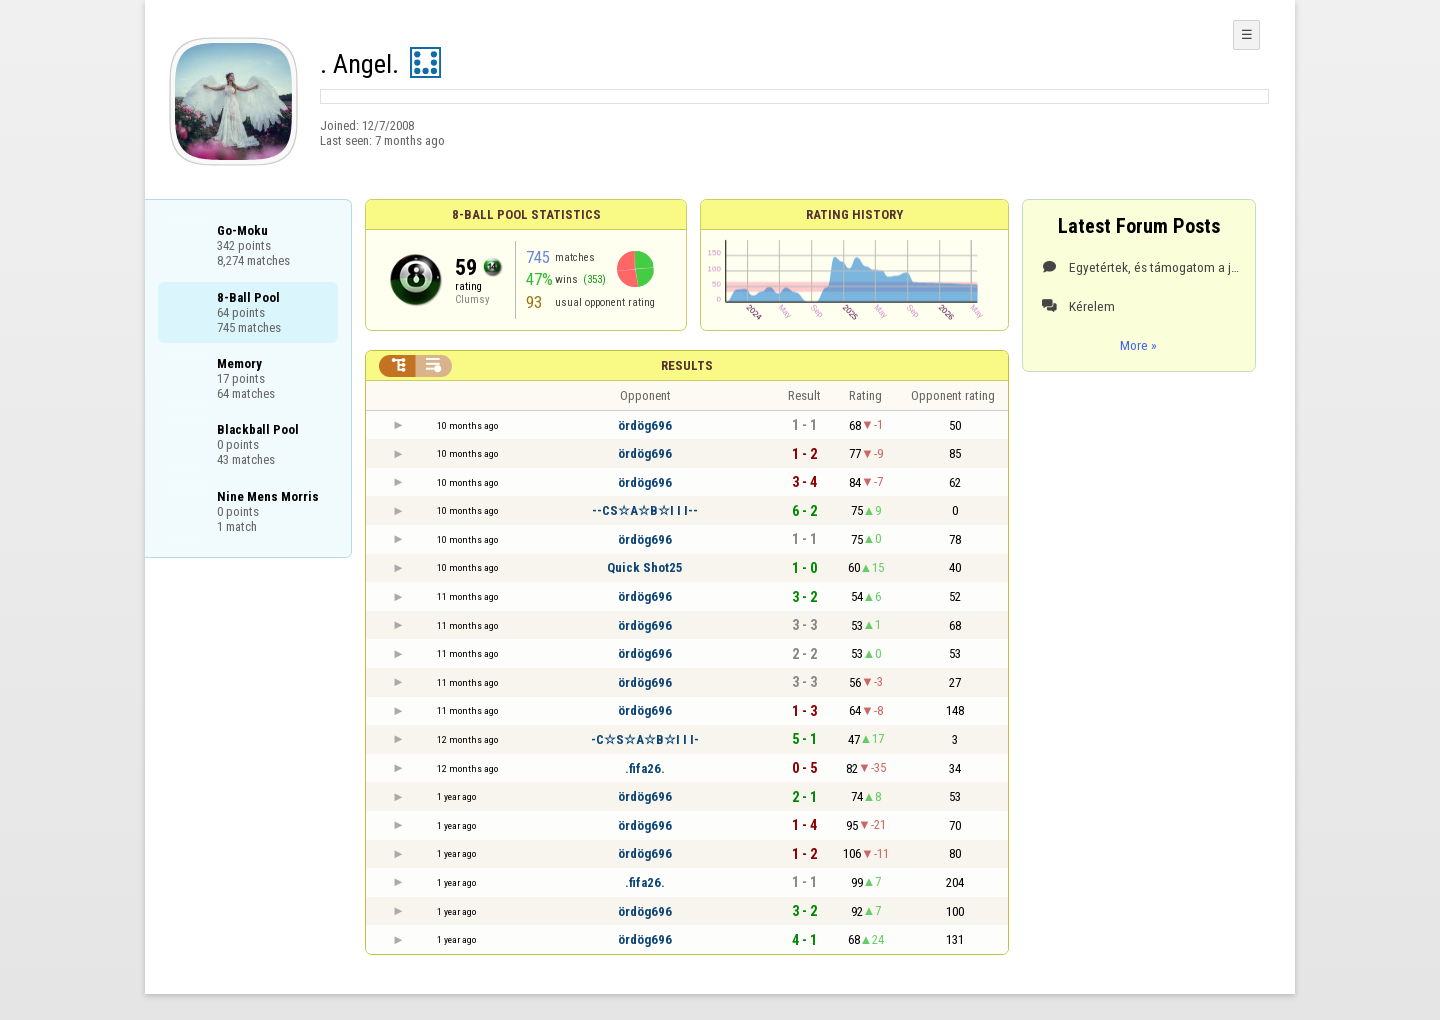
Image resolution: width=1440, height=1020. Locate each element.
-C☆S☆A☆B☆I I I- (645, 739)
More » (1138, 345)
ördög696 (645, 425)
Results (687, 365)
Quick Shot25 (645, 567)
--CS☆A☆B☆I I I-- (645, 510)
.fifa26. (645, 768)
